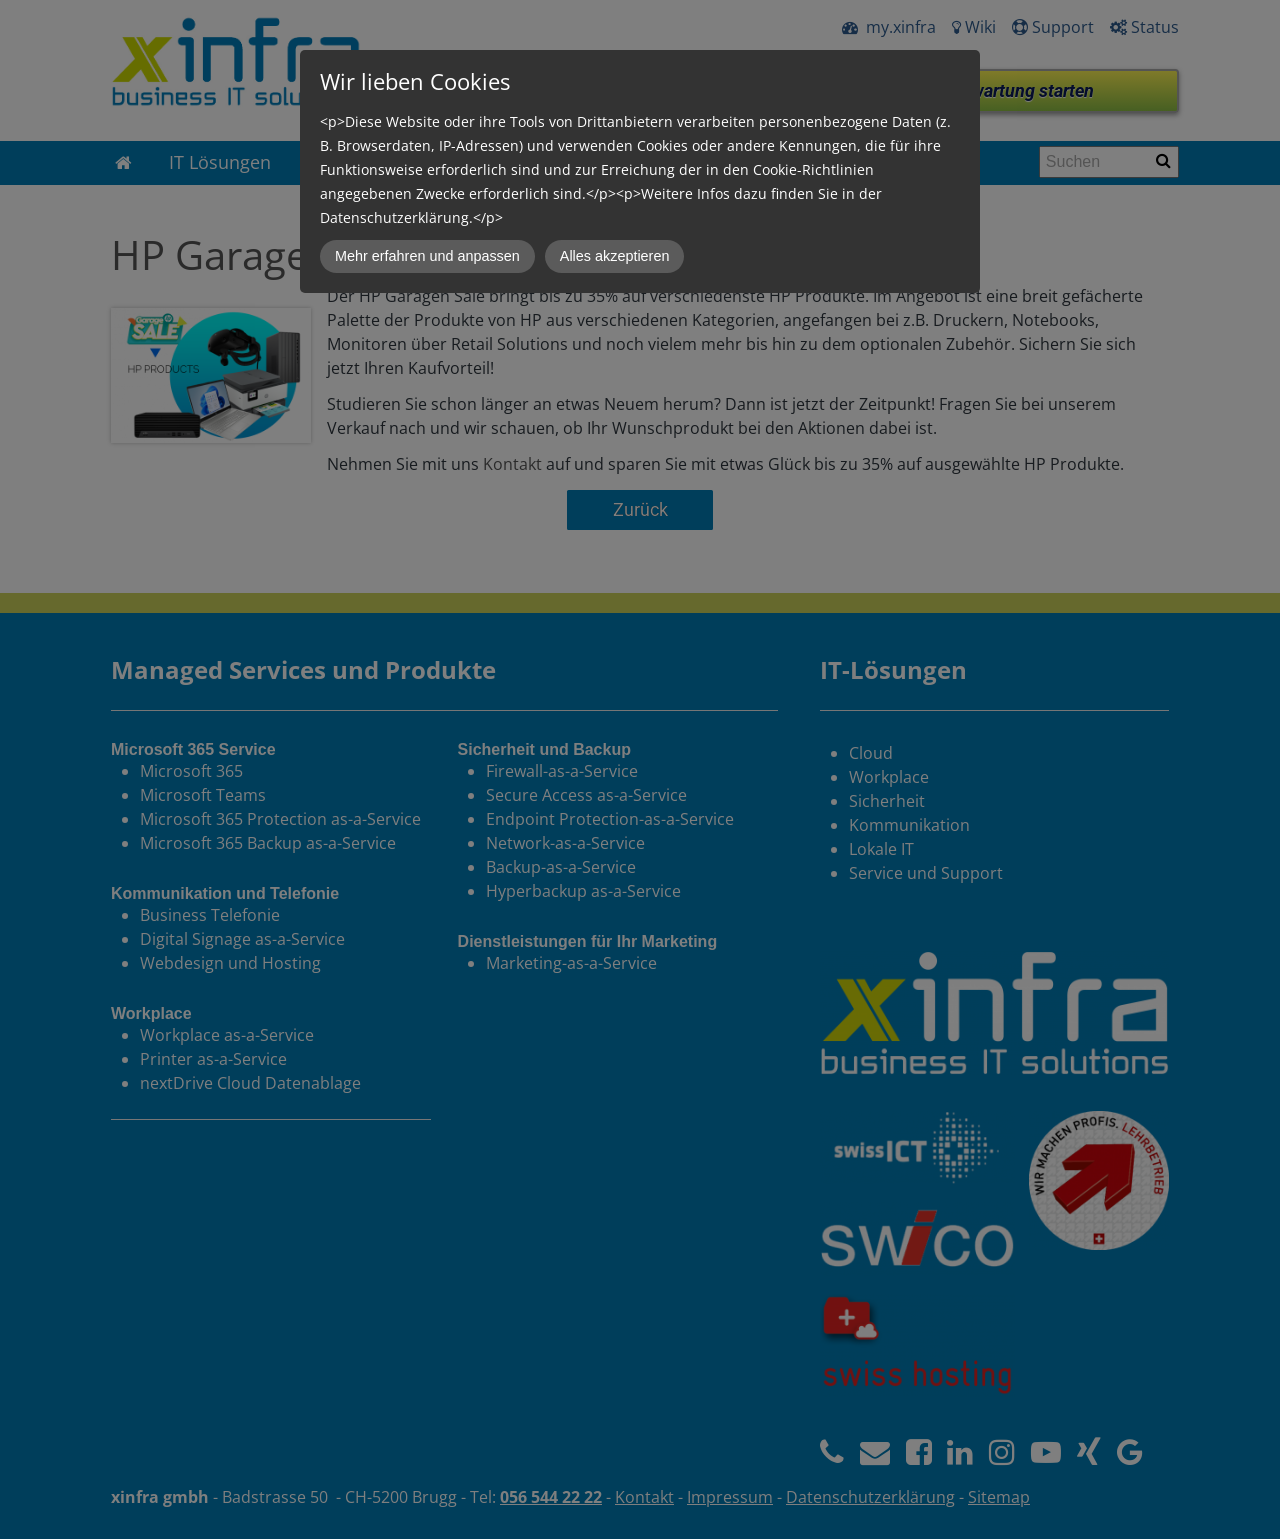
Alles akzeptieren (615, 256)
